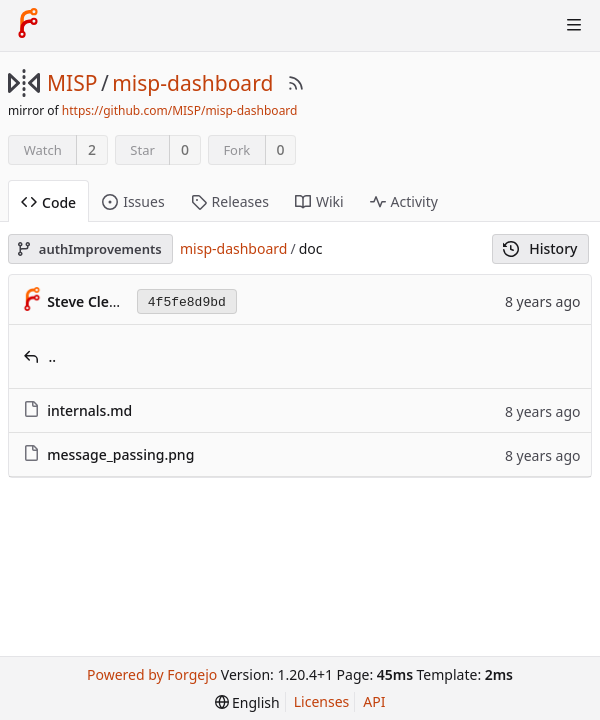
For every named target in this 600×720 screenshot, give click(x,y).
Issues (133, 201)
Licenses (322, 701)
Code (48, 202)
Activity (404, 201)
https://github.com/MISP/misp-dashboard (180, 110)
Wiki (319, 201)
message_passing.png (120, 454)
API (374, 701)
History (540, 248)
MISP (72, 83)
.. (53, 356)
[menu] (247, 702)
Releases (230, 201)
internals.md (89, 410)
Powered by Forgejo (152, 674)
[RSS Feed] (296, 83)
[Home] (28, 25)
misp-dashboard (192, 83)
